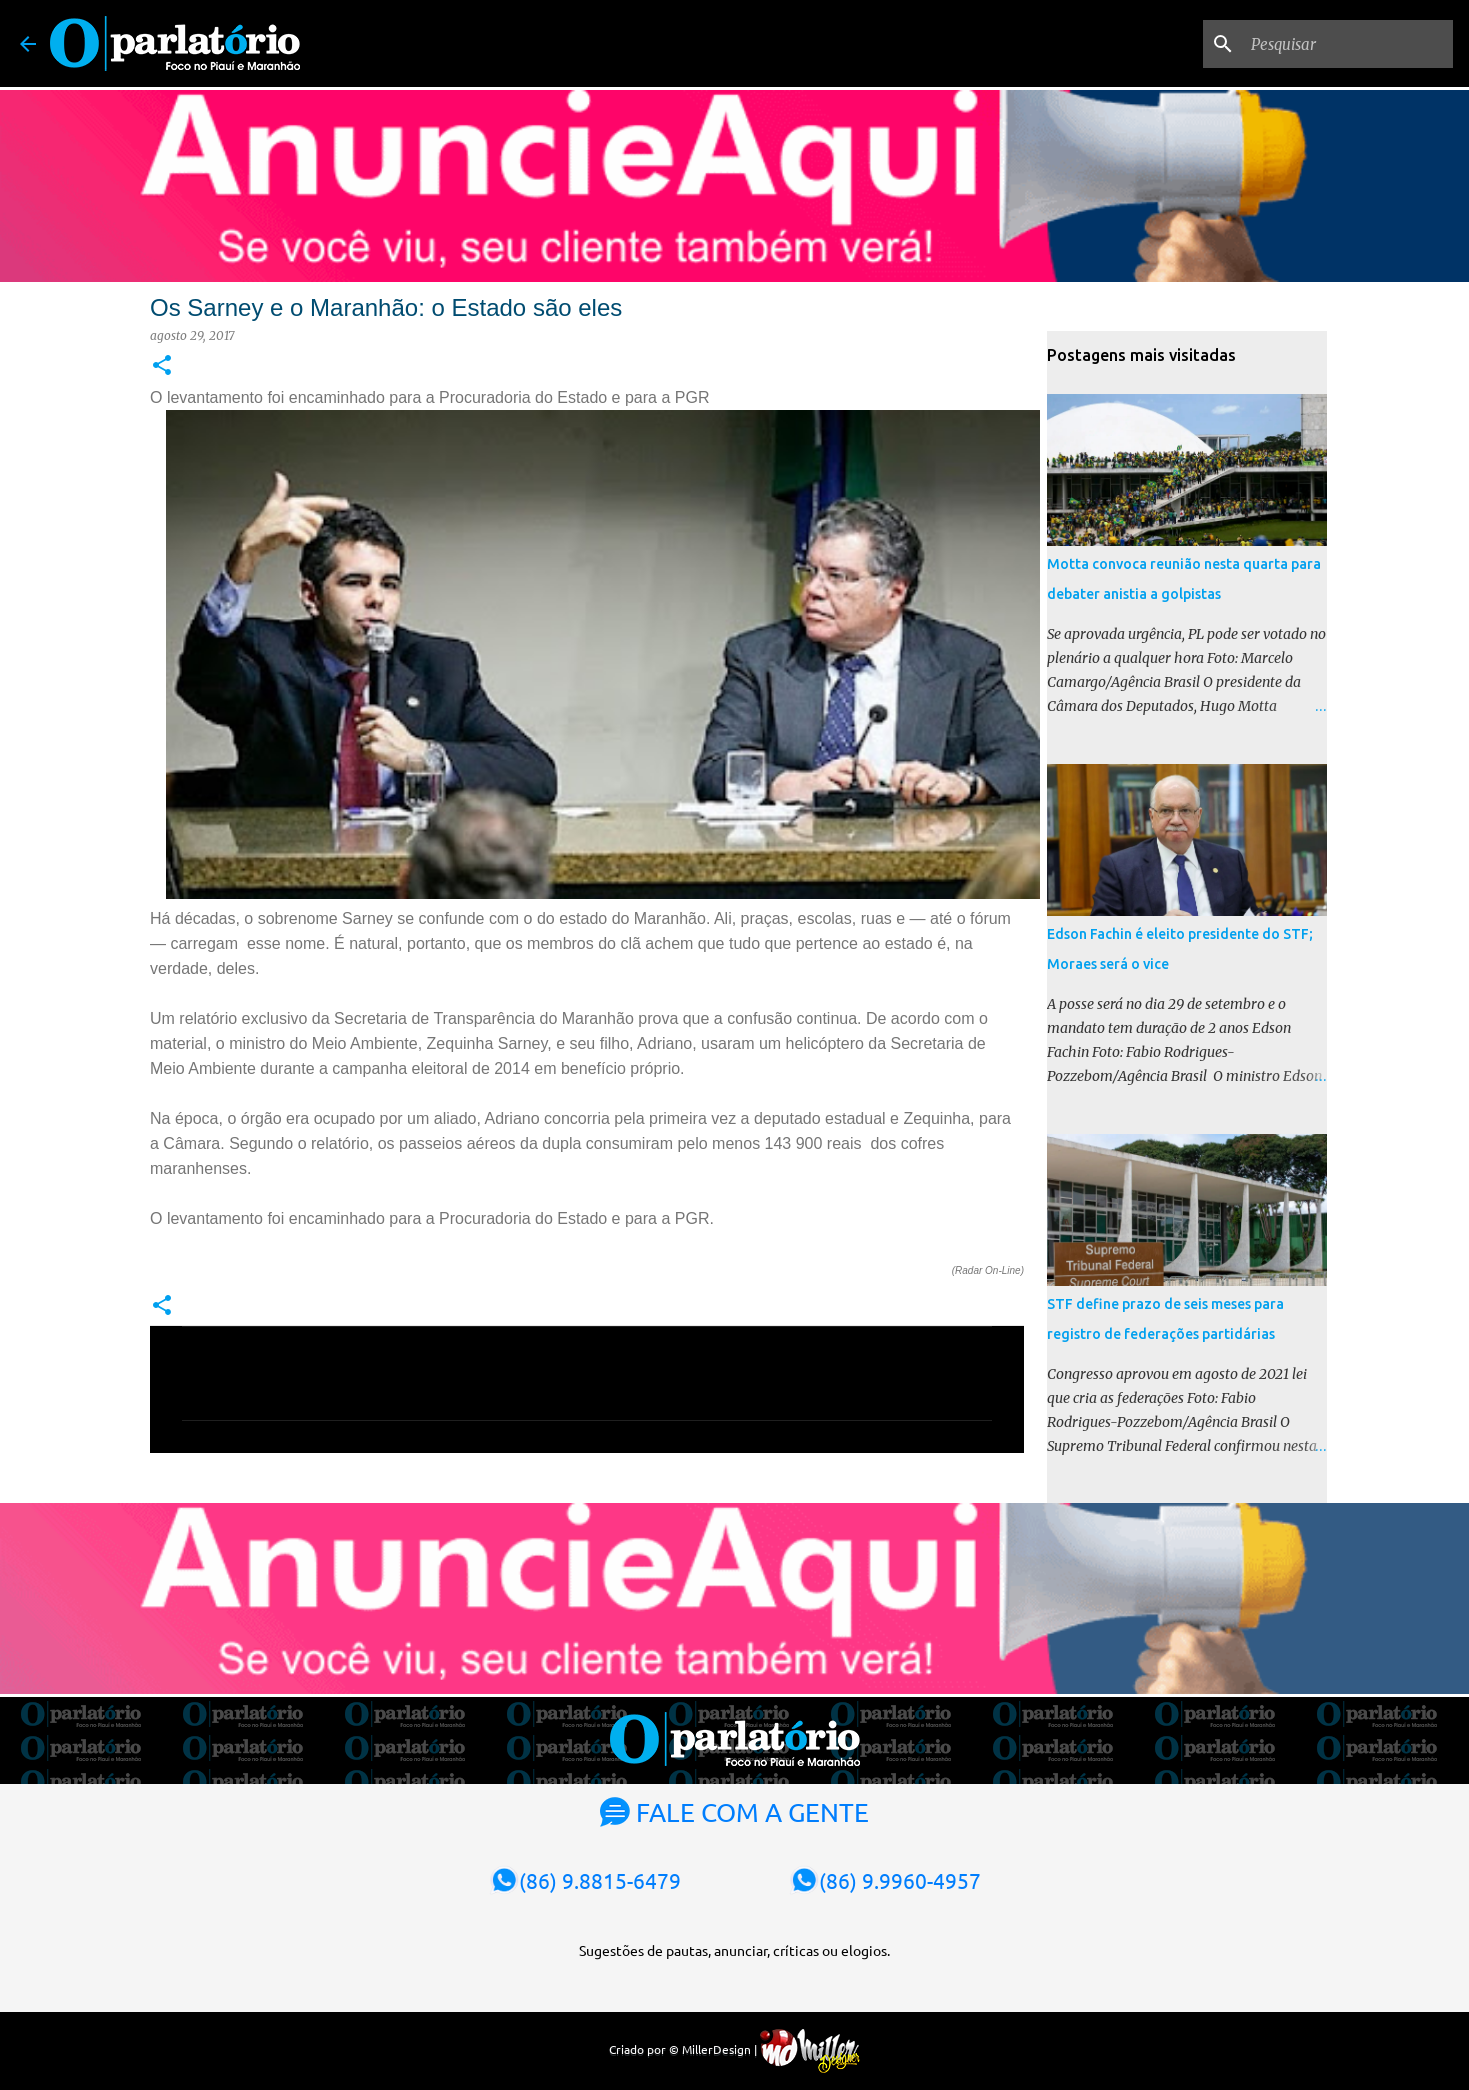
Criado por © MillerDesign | (734, 2049)
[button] (162, 366)
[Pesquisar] (1348, 44)
